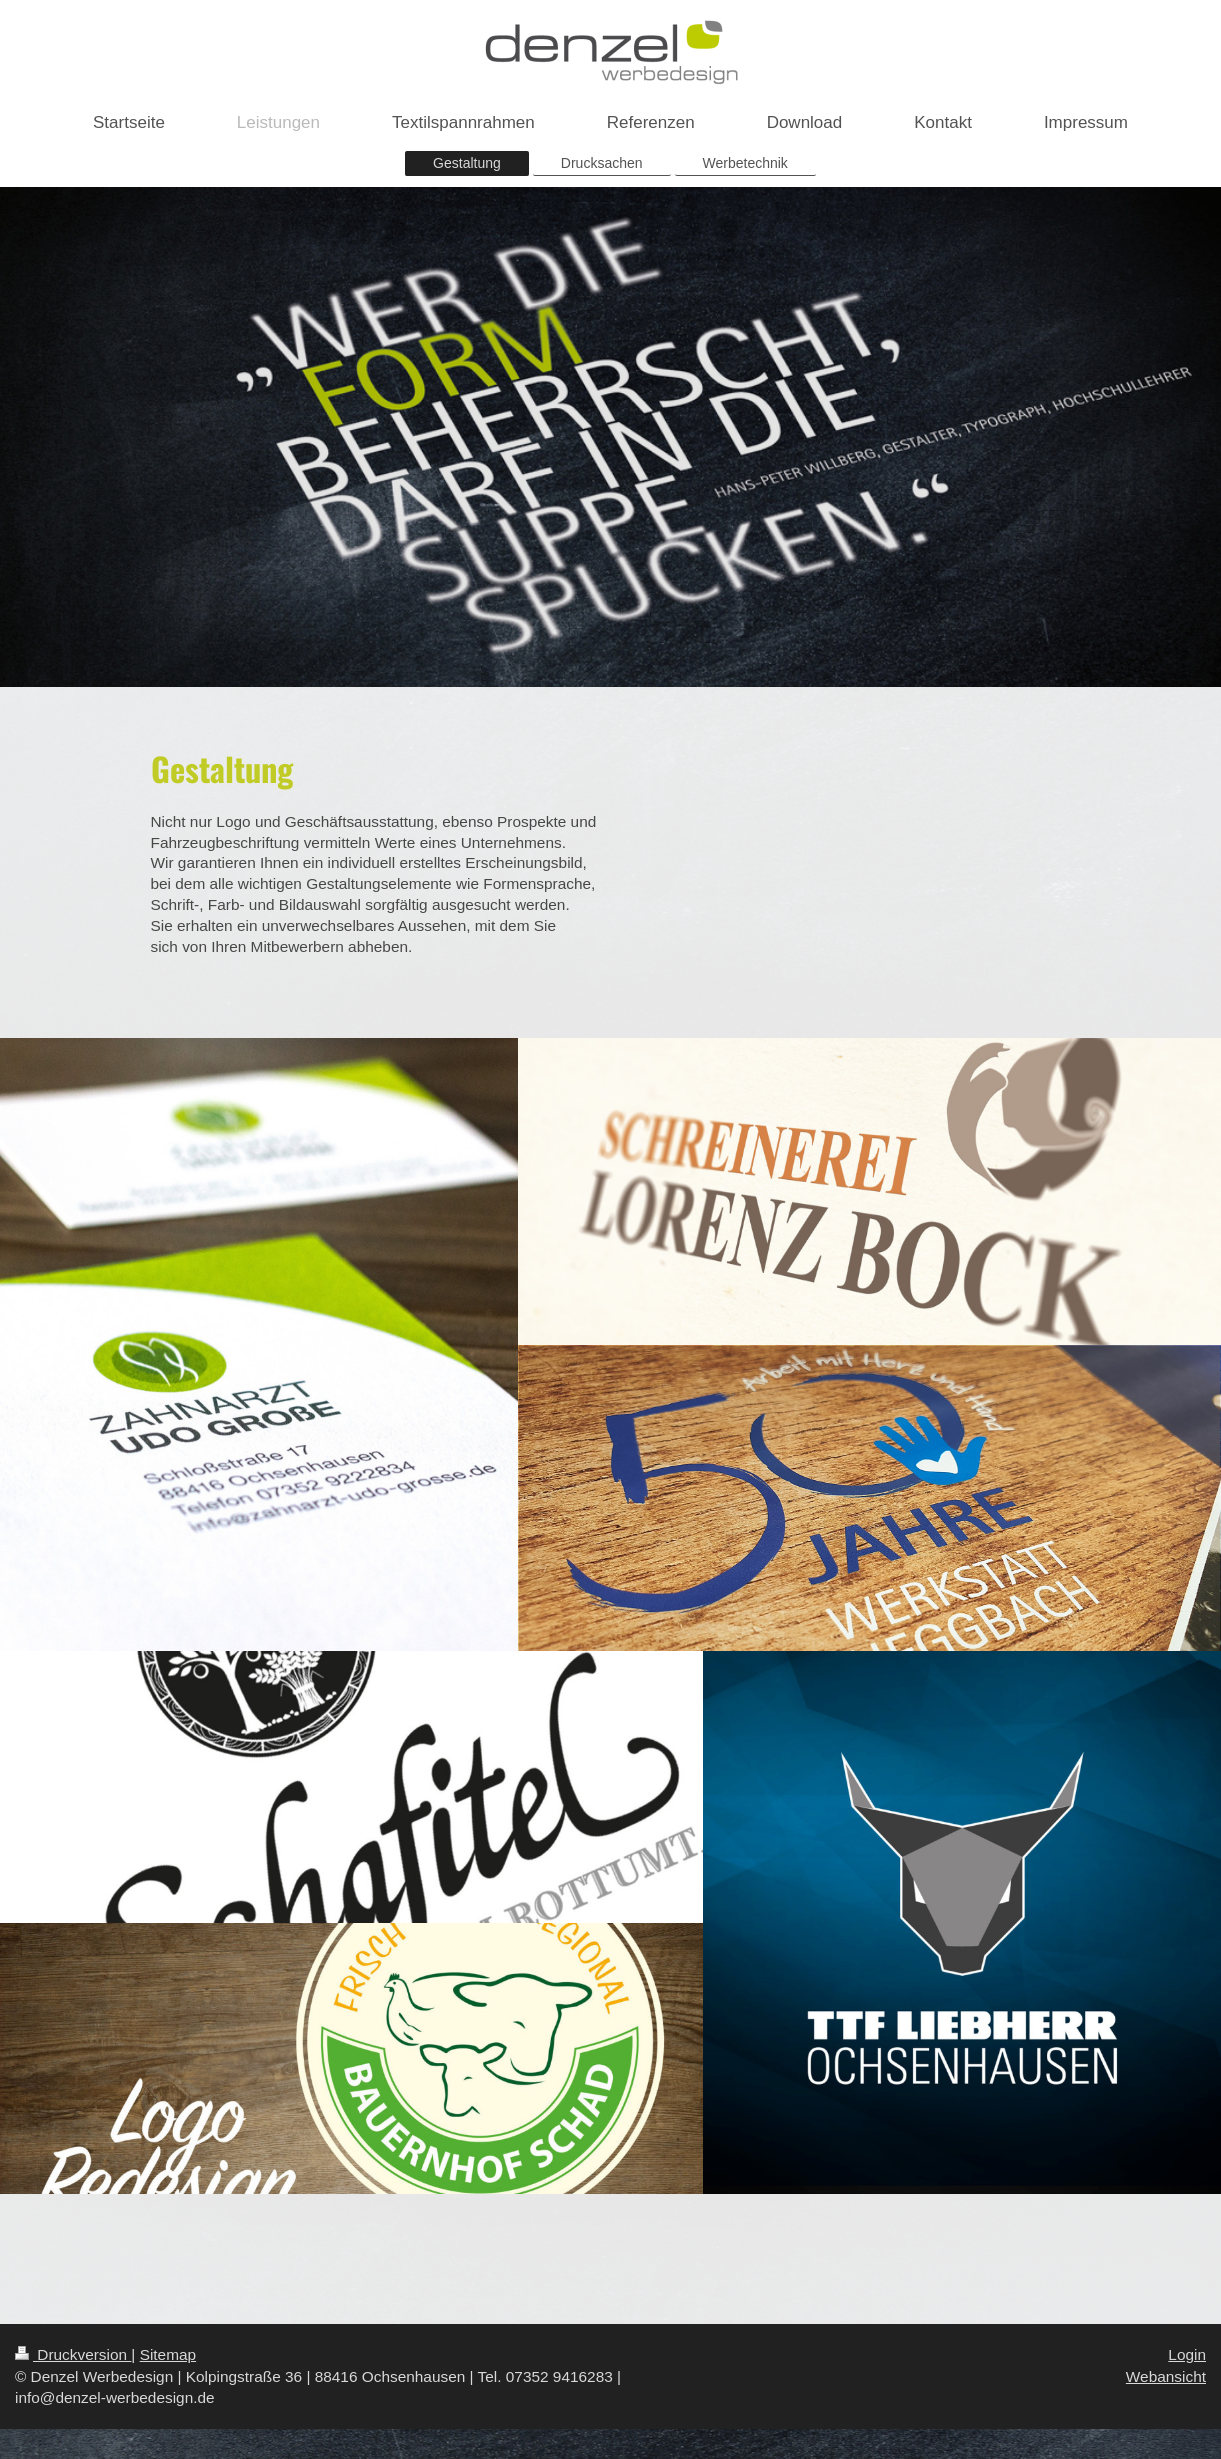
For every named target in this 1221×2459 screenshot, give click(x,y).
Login (1187, 2354)
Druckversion (73, 2354)
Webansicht (1166, 2376)
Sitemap (168, 2354)
